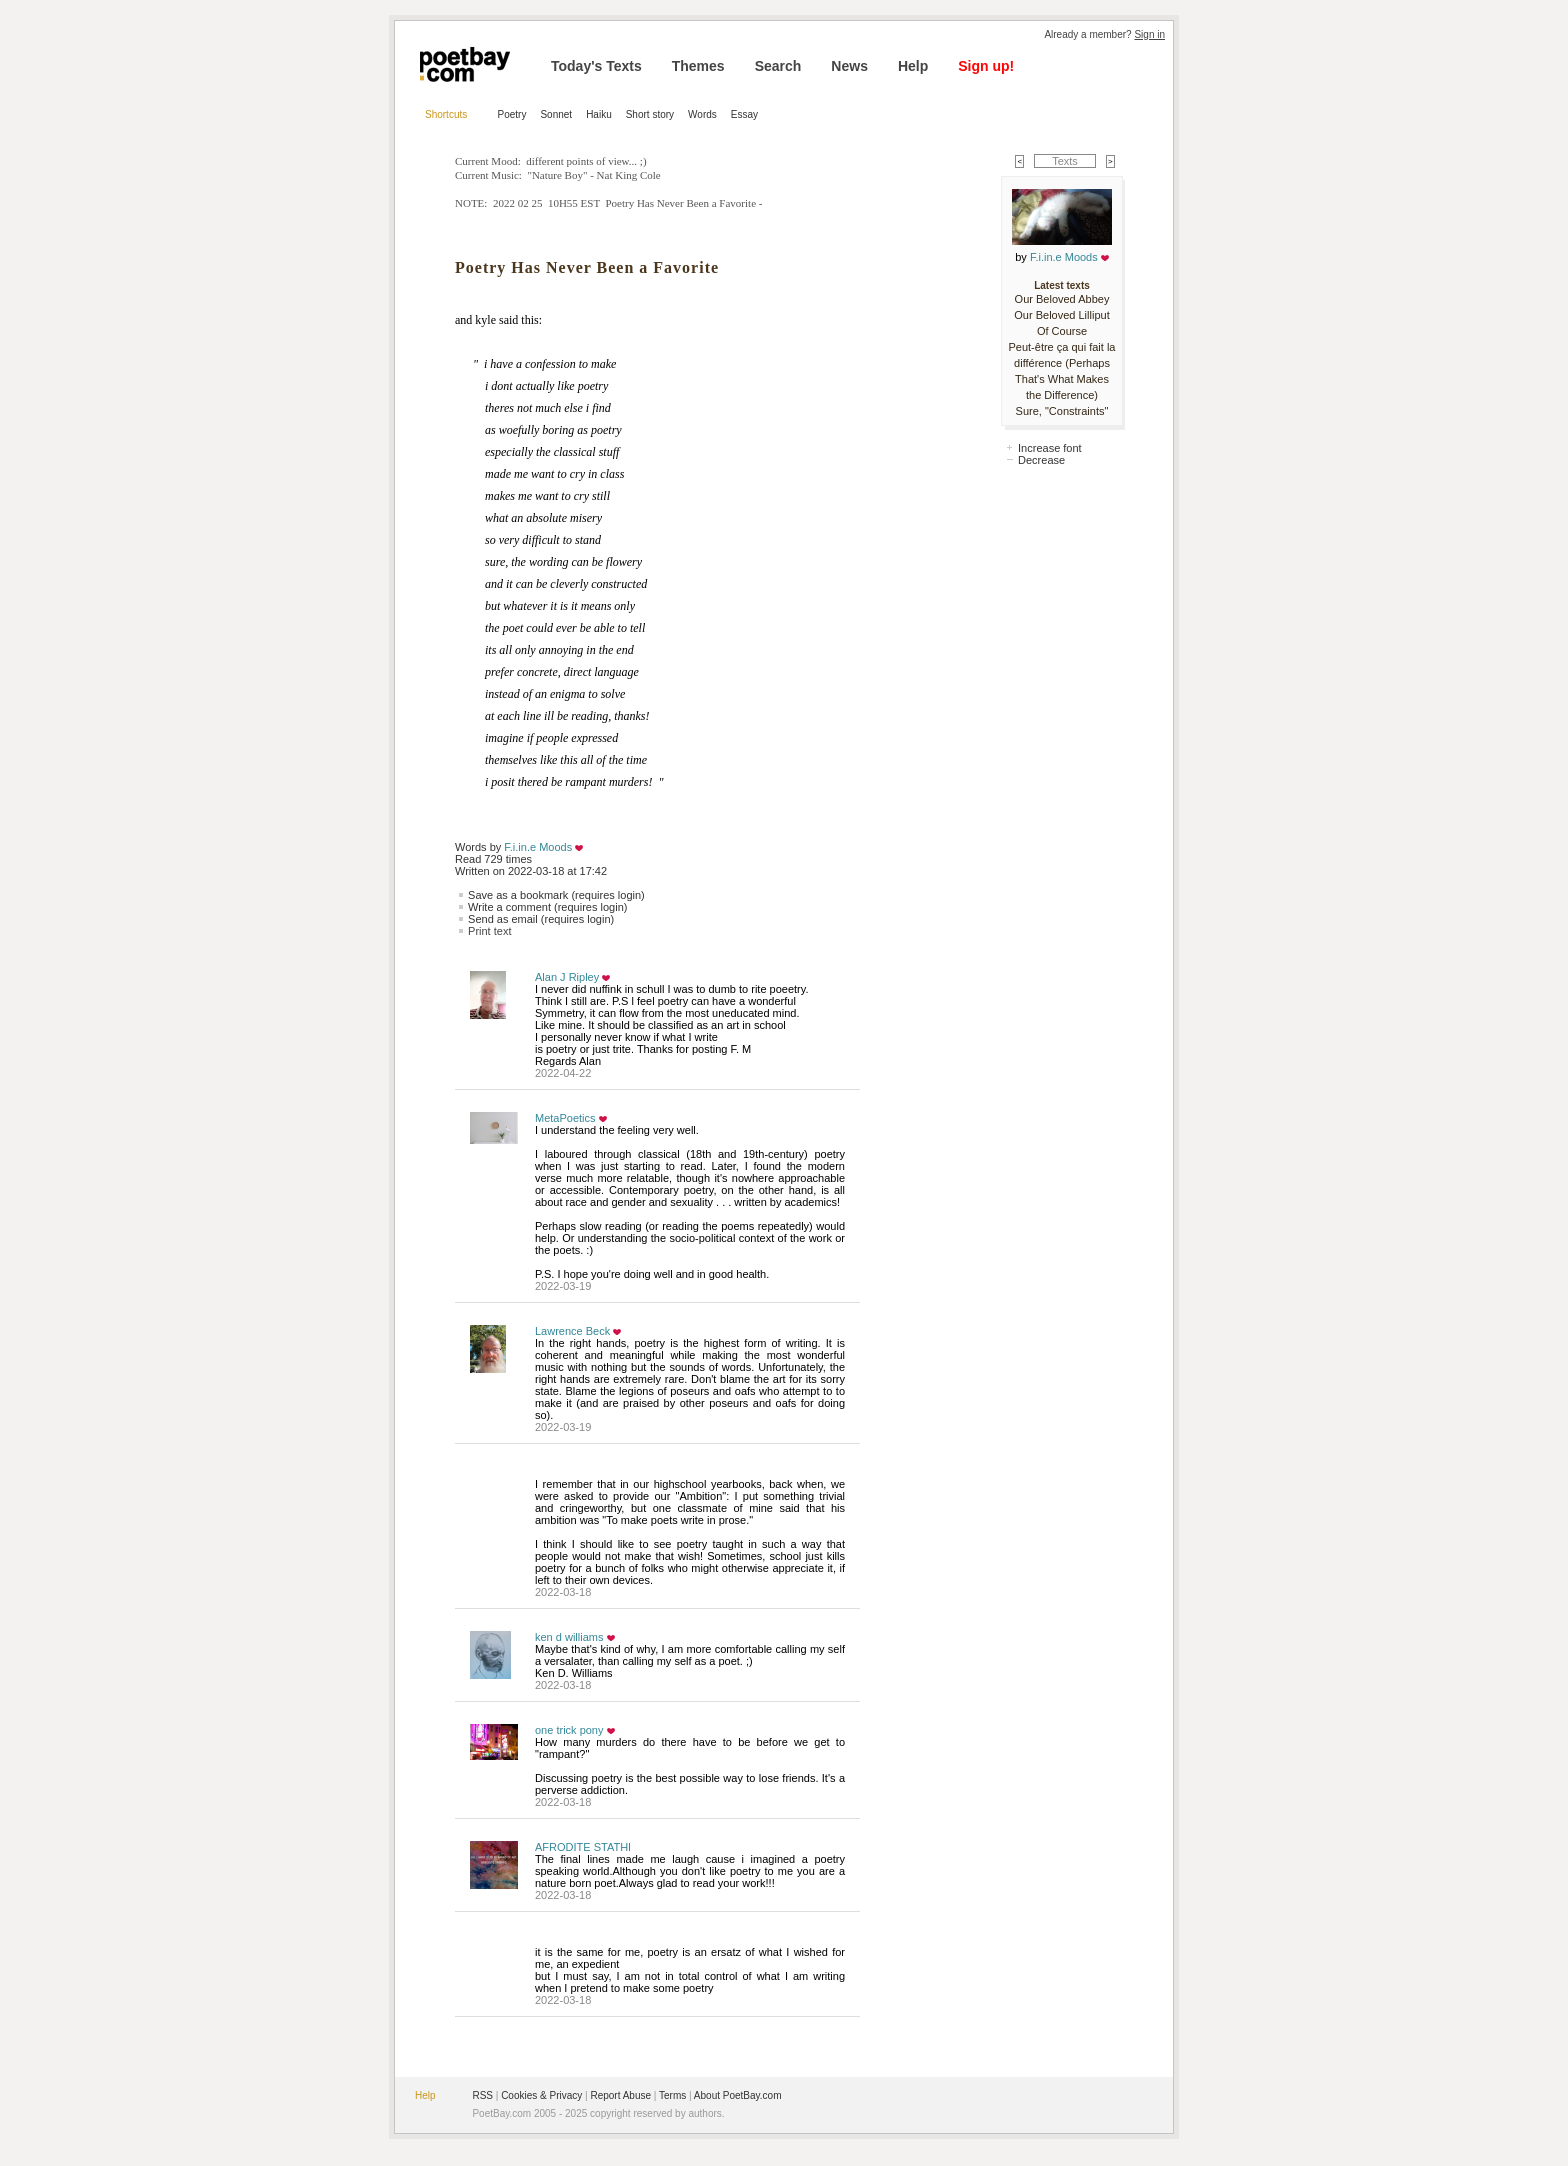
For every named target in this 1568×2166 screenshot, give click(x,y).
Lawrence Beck (572, 1331)
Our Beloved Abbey (1062, 299)
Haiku (599, 114)
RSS (482, 2095)
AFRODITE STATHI (583, 1847)
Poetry (512, 114)
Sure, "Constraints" (1062, 411)
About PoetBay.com (738, 2095)
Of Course (1062, 331)
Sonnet (556, 114)
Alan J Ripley (567, 977)
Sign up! (986, 66)
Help (913, 66)
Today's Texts (596, 66)
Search (778, 66)
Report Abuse (620, 2095)
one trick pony (569, 1730)
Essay (744, 114)
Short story (650, 114)
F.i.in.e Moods (538, 847)
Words (702, 114)
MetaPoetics (565, 1118)
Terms (672, 2095)
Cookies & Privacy (541, 2095)
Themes (698, 66)
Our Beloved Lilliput (1061, 315)
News (849, 66)
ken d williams (569, 1637)
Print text (489, 931)
